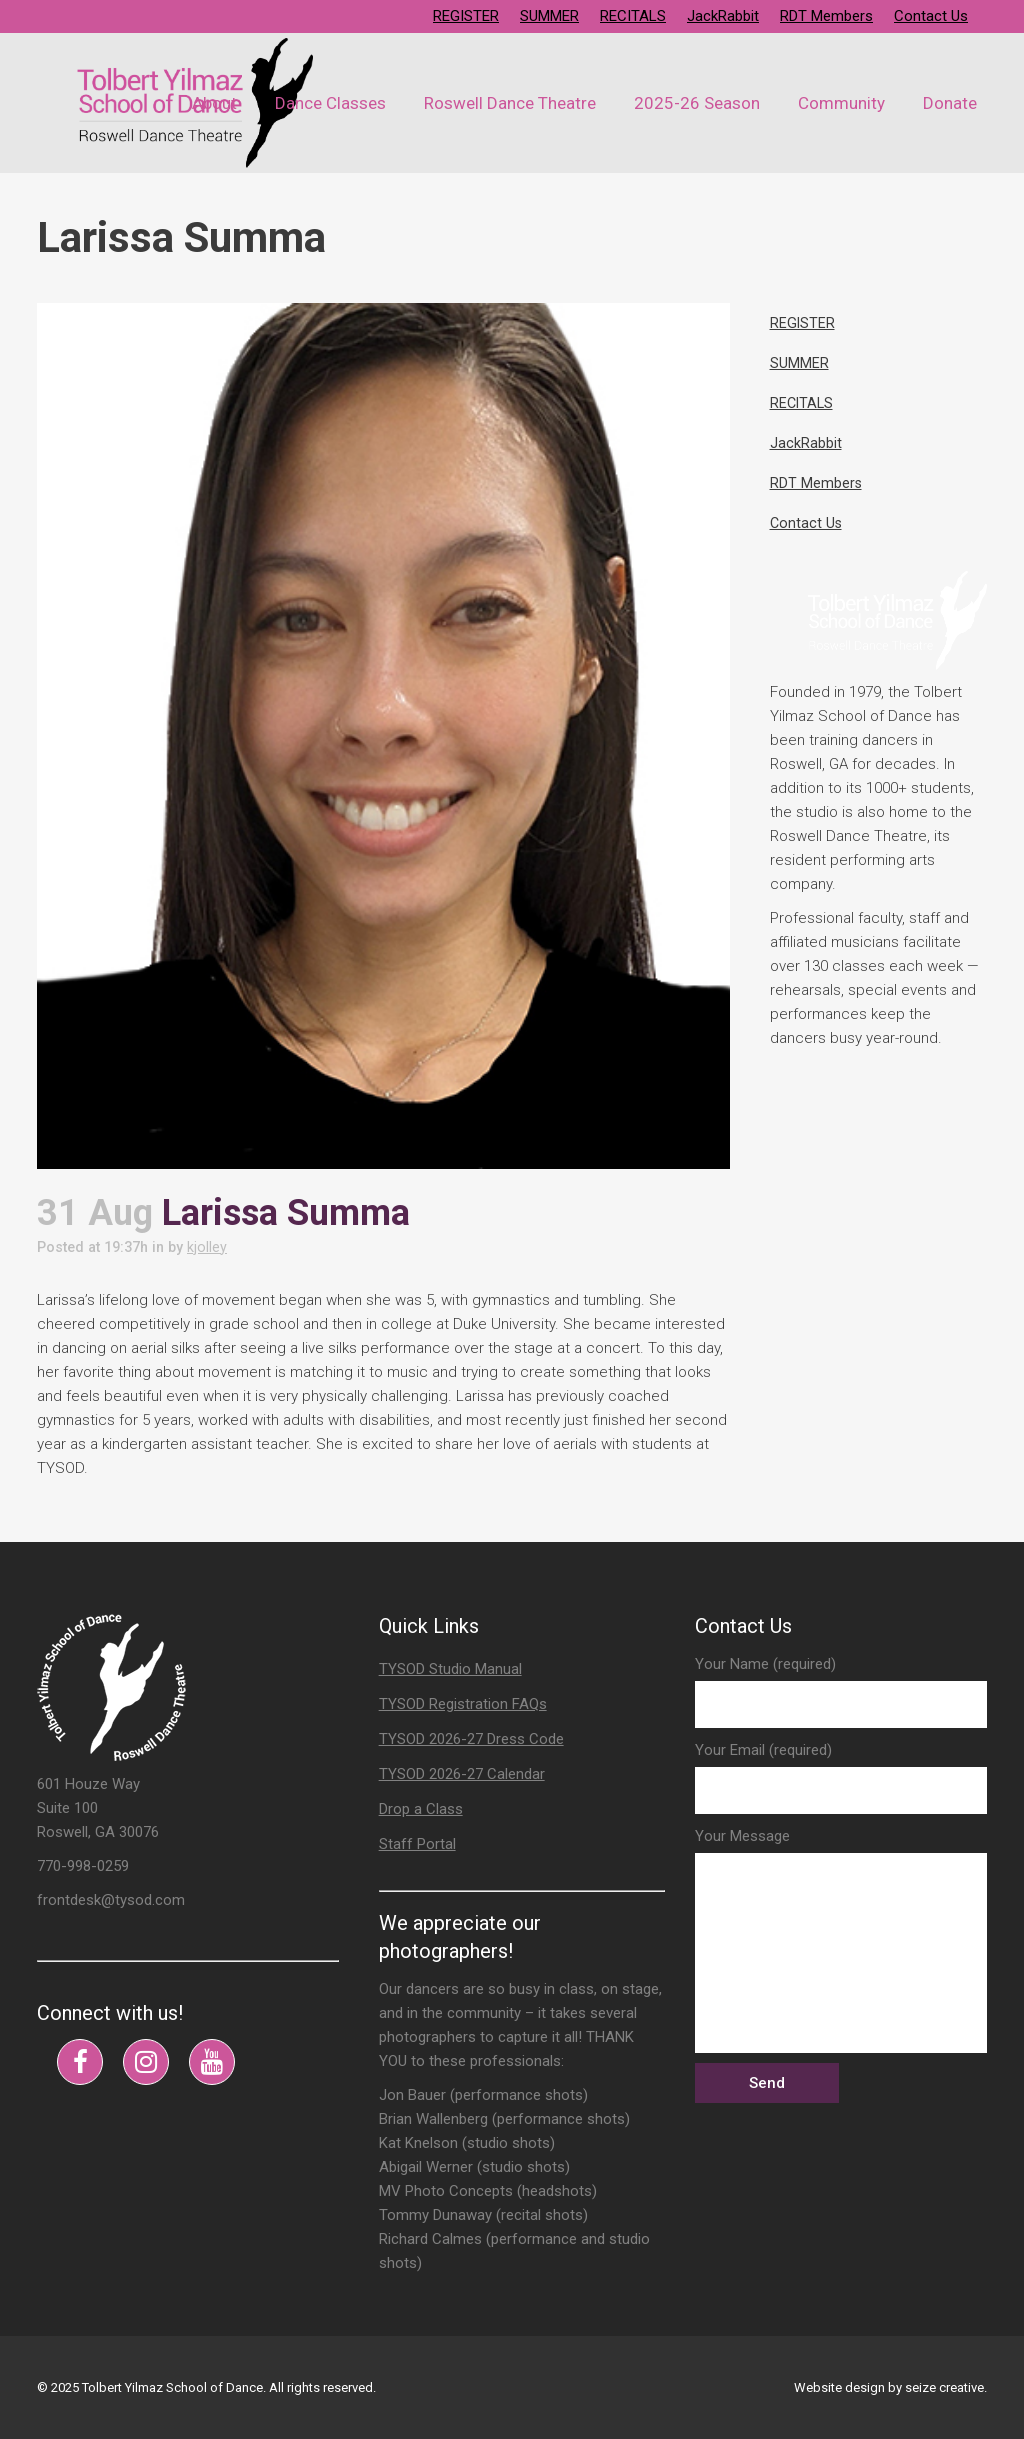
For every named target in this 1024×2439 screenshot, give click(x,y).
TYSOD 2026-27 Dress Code (471, 1739)
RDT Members (826, 16)
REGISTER (466, 16)
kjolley (219, 1247)
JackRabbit (723, 16)
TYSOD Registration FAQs (463, 1704)
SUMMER (549, 16)
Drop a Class (421, 1809)
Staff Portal (417, 1844)
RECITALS (633, 16)
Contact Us (931, 16)
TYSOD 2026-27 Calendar (462, 1774)
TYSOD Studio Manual (450, 1669)
